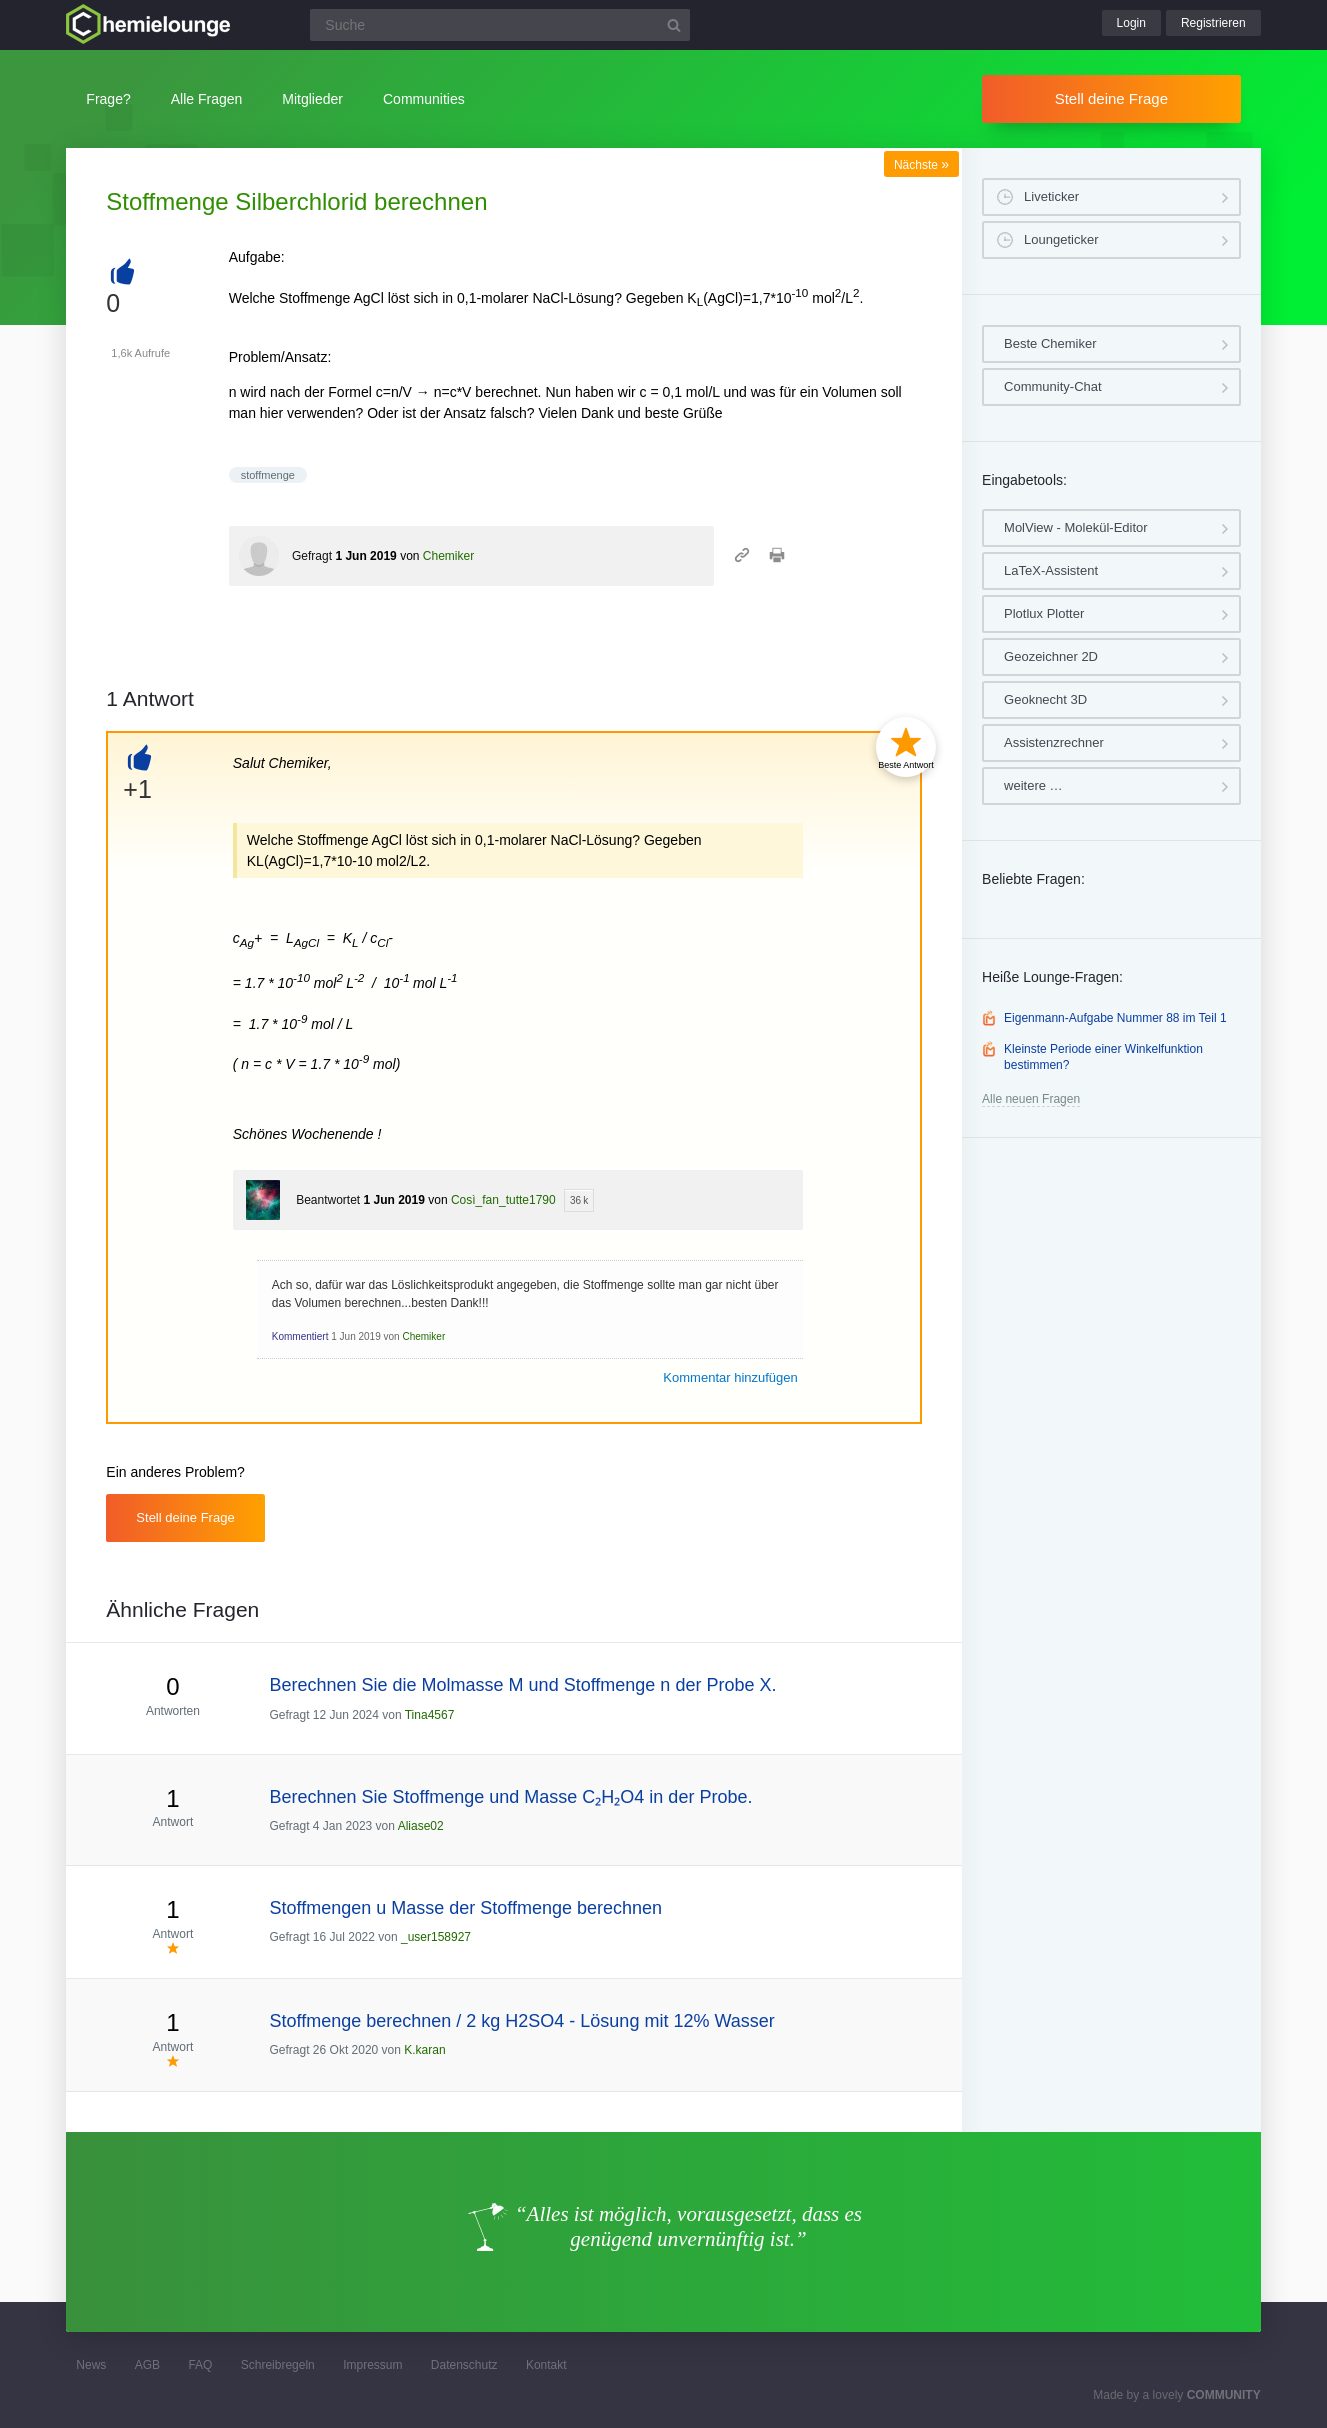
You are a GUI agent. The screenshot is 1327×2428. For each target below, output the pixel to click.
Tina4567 (430, 1715)
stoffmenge (268, 475)
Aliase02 (421, 1826)
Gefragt (312, 556)
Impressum (372, 2365)
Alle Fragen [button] (207, 99)
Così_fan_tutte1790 (503, 1200)
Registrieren (1213, 23)
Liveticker (1051, 196)
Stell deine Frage (1111, 98)
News (91, 2365)
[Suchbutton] (674, 25)
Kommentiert (300, 1336)
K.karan (424, 2050)
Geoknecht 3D (1045, 699)
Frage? (108, 99)
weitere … (1033, 785)
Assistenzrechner (1054, 742)
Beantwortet (328, 1200)
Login (1131, 23)
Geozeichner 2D (1051, 656)
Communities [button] (424, 99)
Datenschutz (464, 2365)
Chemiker (448, 556)
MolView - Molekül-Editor (1076, 527)
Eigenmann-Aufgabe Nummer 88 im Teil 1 (1115, 1018)
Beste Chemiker (1050, 343)
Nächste (921, 165)
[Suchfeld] (500, 25)
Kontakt (546, 2365)
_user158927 (436, 1937)
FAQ (200, 2365)
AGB (147, 2365)
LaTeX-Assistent (1051, 570)
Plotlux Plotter (1044, 613)
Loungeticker (1061, 239)
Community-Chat (1053, 386)
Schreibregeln (278, 2365)
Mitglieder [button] (312, 99)
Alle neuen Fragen (1031, 1099)
